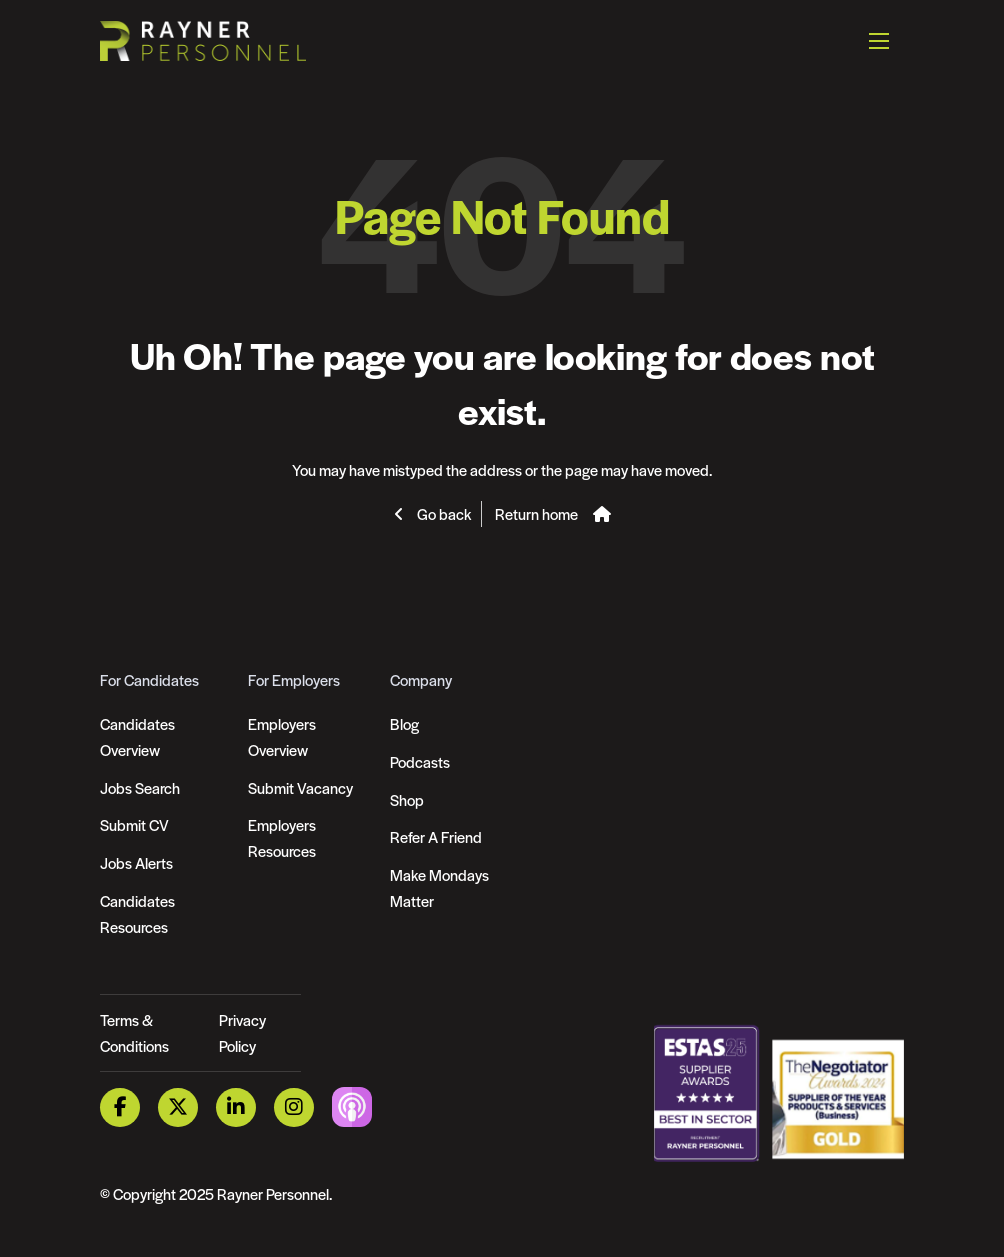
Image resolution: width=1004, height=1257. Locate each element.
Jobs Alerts (136, 862)
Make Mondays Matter (439, 887)
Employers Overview (282, 736)
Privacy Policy (242, 1032)
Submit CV (134, 824)
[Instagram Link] (294, 1107)
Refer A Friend (436, 836)
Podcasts (420, 761)
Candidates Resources (137, 913)
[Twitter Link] (178, 1107)
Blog (404, 723)
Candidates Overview (137, 736)
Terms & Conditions (134, 1032)
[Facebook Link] (120, 1107)
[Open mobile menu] (879, 40)
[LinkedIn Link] (236, 1107)
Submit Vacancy (300, 787)
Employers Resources (282, 837)
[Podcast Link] (352, 1105)
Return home (536, 513)
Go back (442, 513)
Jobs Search (140, 787)
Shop (407, 799)
